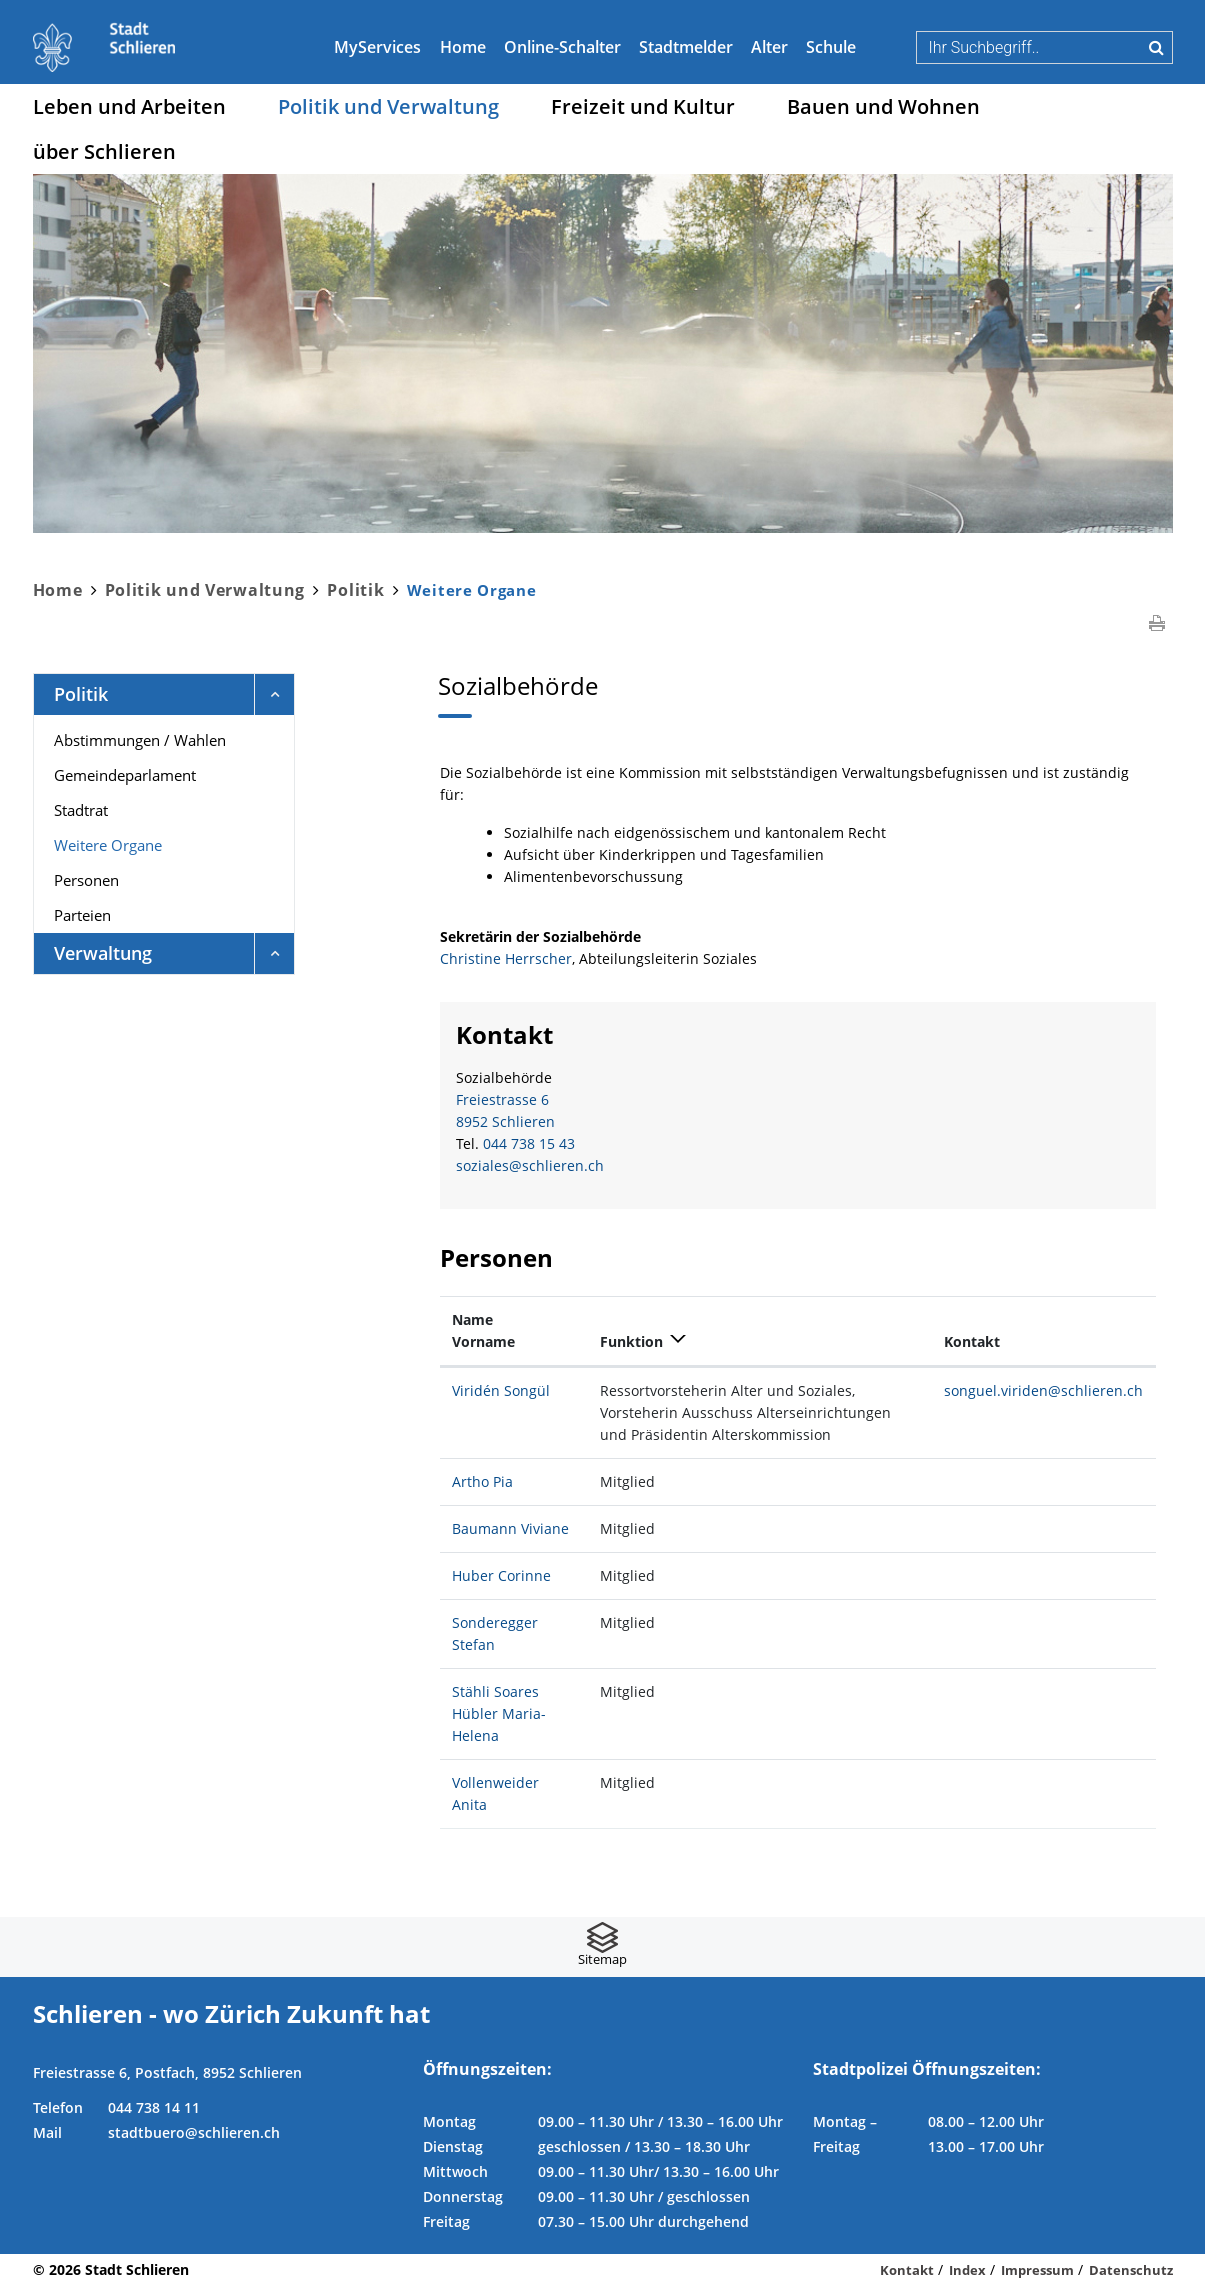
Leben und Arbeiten (129, 106)
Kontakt (907, 2270)
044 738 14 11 (154, 2107)
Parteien (82, 915)
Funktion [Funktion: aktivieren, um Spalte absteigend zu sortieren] (631, 1341)
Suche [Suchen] (1156, 47)
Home (463, 47)
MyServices (377, 47)
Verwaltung (103, 953)
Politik (81, 694)
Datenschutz (1131, 2270)
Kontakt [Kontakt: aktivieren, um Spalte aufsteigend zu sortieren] (972, 1341)
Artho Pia (482, 1481)
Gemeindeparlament (125, 775)
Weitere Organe (151, 844)
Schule (831, 47)
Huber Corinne (501, 1575)
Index (967, 2270)
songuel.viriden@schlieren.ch (1043, 1390)
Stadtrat (81, 810)
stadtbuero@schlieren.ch (194, 2132)
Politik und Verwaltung (388, 106)
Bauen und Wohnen (883, 106)
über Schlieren (104, 151)
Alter (769, 47)
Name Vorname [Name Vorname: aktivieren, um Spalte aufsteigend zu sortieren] (483, 1330)
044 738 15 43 (529, 1143)
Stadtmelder (686, 47)
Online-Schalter (562, 47)
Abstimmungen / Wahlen (140, 740)
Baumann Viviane (510, 1528)
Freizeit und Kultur (643, 106)
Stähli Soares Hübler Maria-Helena (499, 1713)
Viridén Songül (501, 1390)
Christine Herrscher (506, 958)
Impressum (1037, 2270)
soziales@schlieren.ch (530, 1165)
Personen (86, 880)
